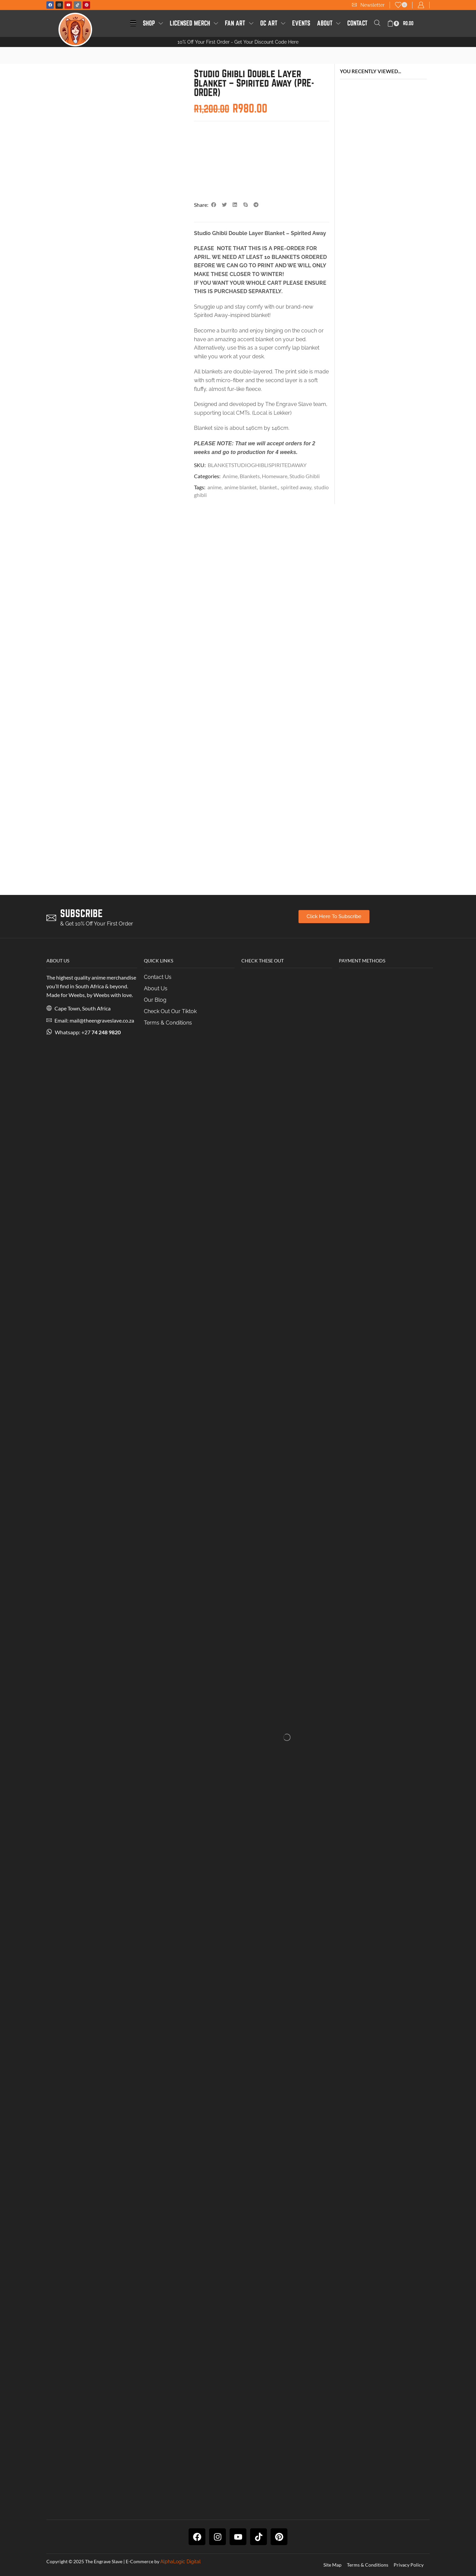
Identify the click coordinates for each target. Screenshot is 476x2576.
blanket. (269, 487)
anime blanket (240, 487)
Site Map (332, 2565)
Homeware (274, 476)
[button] (368, 4)
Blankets (250, 476)
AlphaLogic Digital (180, 2561)
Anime (230, 476)
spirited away (296, 487)
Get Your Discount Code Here (266, 42)
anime (214, 487)
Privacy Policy (409, 2565)
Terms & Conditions (367, 2565)
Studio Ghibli (304, 476)
